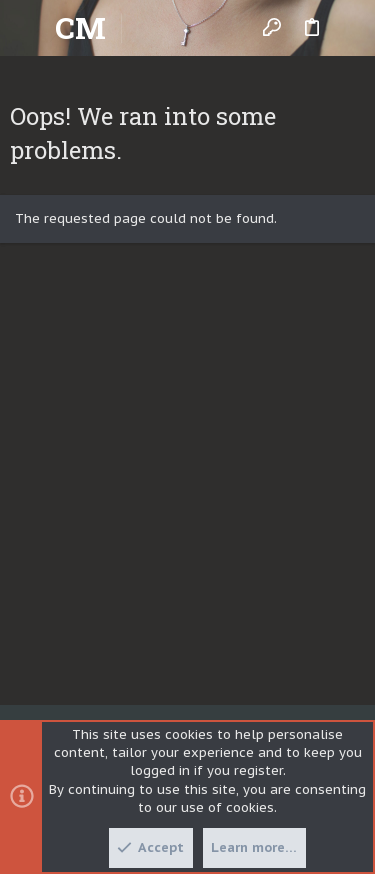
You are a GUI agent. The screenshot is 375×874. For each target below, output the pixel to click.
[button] (30, 28)
